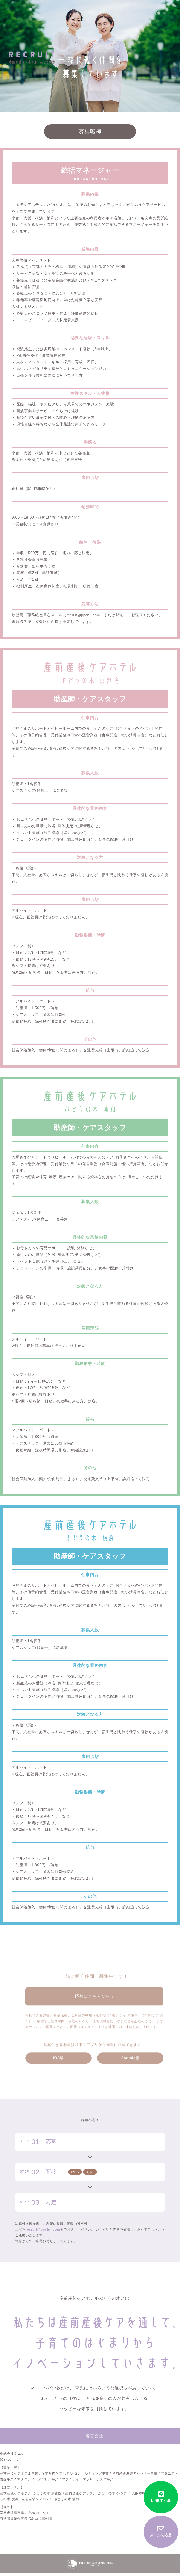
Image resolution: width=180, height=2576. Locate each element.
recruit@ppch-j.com (85, 615)
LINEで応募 (161, 2493)
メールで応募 (161, 2530)
